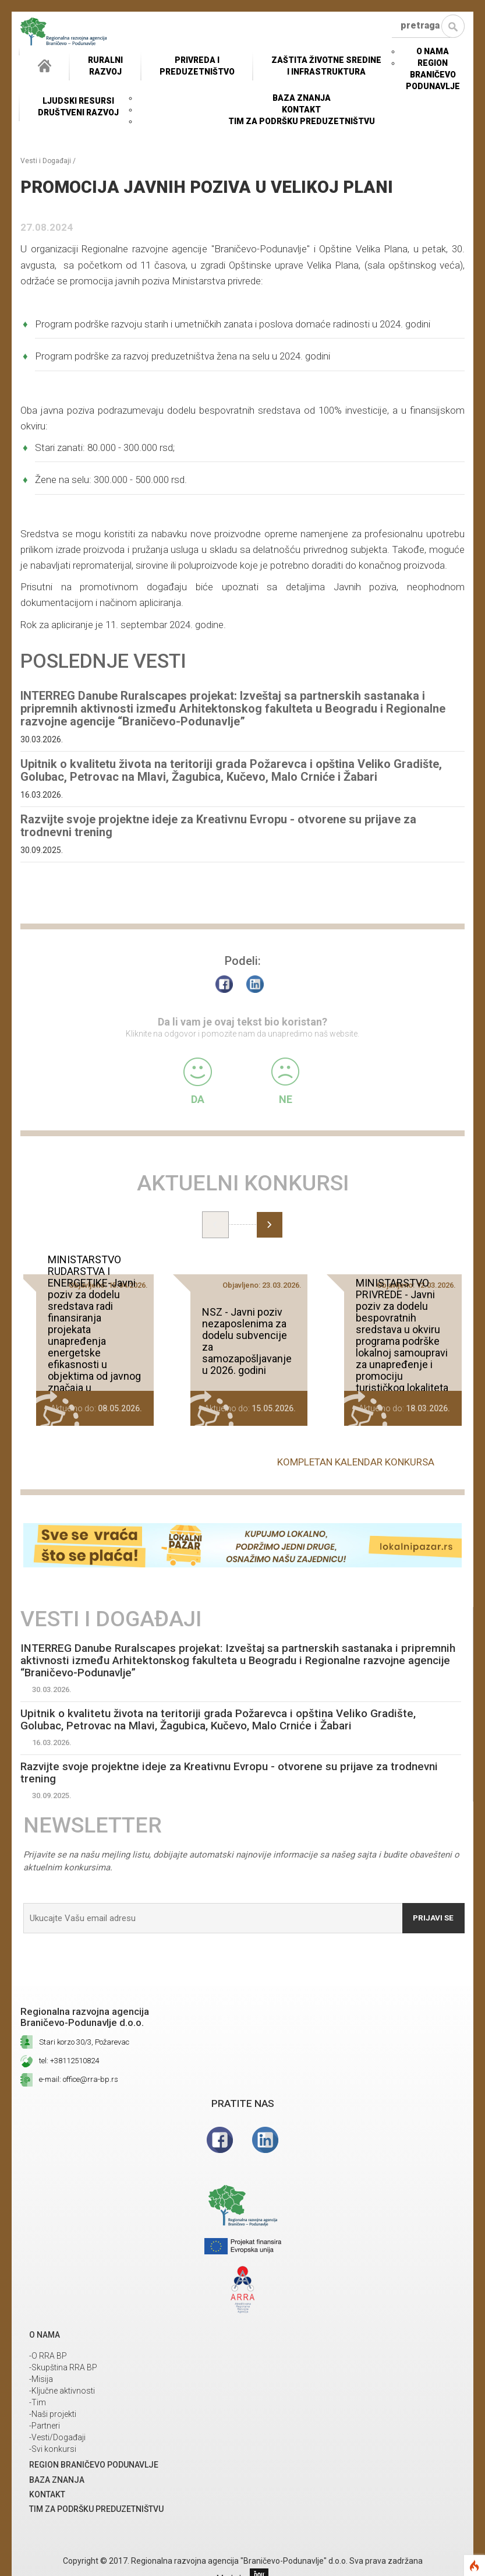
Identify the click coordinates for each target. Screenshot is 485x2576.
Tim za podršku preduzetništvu (301, 121)
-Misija (41, 2380)
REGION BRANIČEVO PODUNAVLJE (433, 74)
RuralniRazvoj (105, 65)
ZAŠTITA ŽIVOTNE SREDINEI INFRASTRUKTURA (326, 65)
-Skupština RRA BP (63, 2368)
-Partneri (44, 2426)
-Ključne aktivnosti (62, 2392)
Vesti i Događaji (45, 161)
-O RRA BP (48, 2357)
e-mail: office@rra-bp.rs (78, 2080)
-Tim (37, 2403)
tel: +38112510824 (69, 2061)
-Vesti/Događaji (57, 2438)
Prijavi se (431, 1919)
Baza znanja (301, 98)
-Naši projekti (52, 2415)
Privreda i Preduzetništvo (197, 65)
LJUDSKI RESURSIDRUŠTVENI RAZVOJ (78, 106)
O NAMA (432, 51)
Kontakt (301, 109)
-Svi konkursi (52, 2450)
